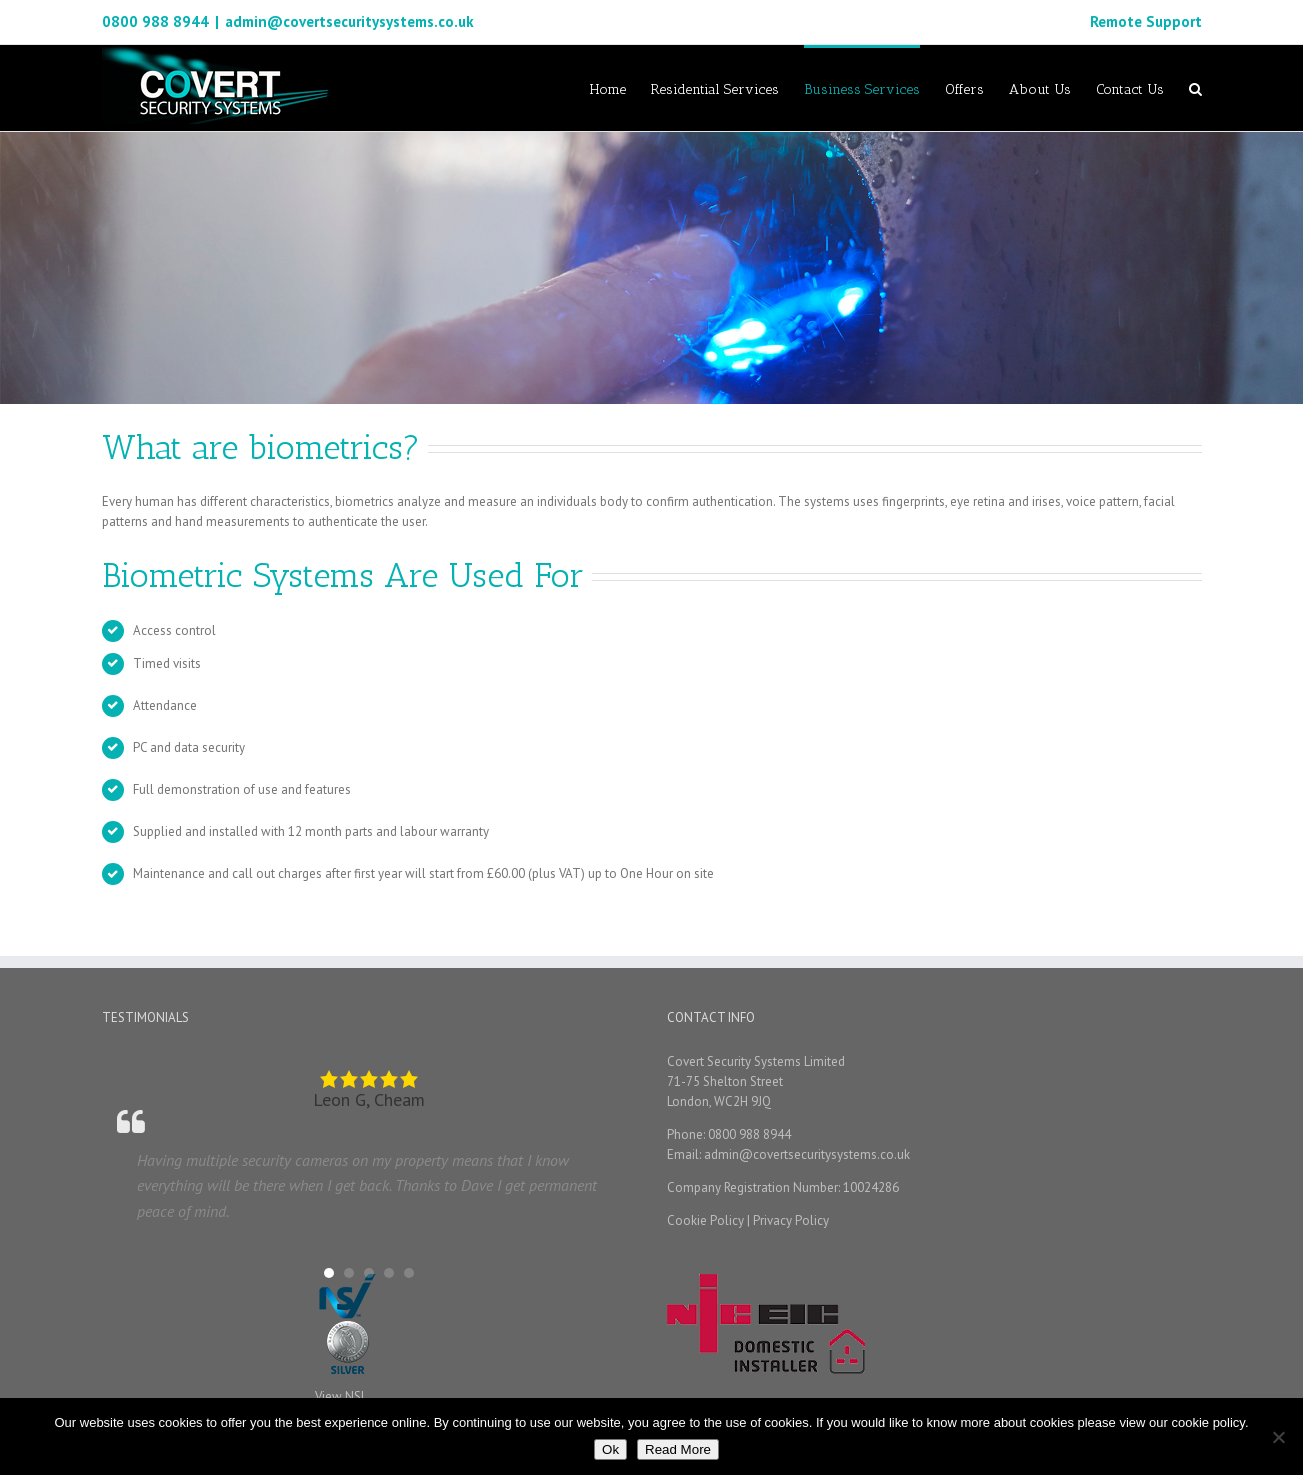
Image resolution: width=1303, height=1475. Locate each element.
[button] (329, 1273)
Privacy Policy (791, 1220)
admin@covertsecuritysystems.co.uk (349, 21)
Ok (610, 1449)
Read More (678, 1449)
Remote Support (1146, 21)
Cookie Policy (705, 1220)
